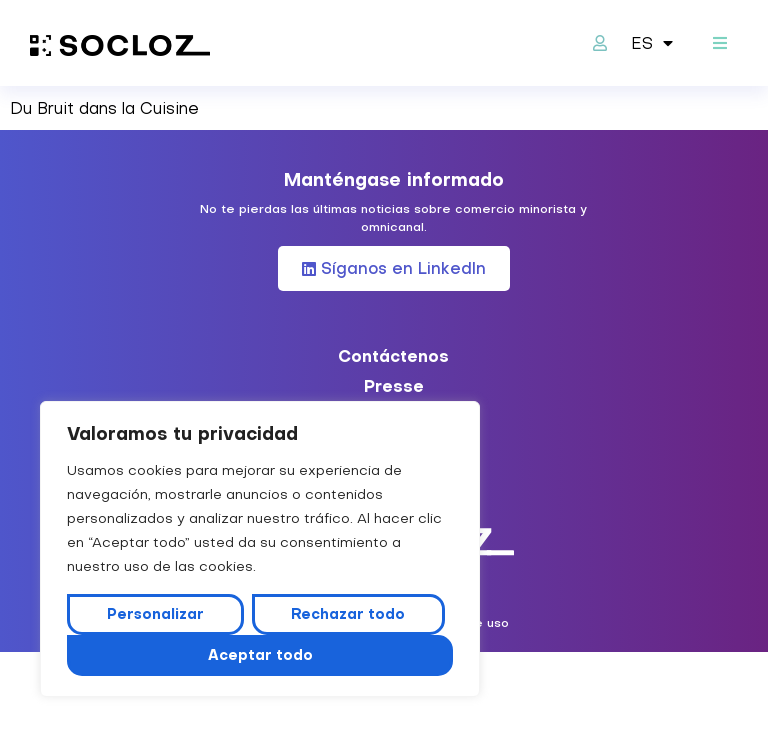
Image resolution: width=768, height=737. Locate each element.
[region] (260, 549)
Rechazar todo (348, 614)
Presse (394, 386)
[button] (720, 43)
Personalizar (155, 614)
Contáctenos (393, 356)
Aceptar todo (260, 655)
